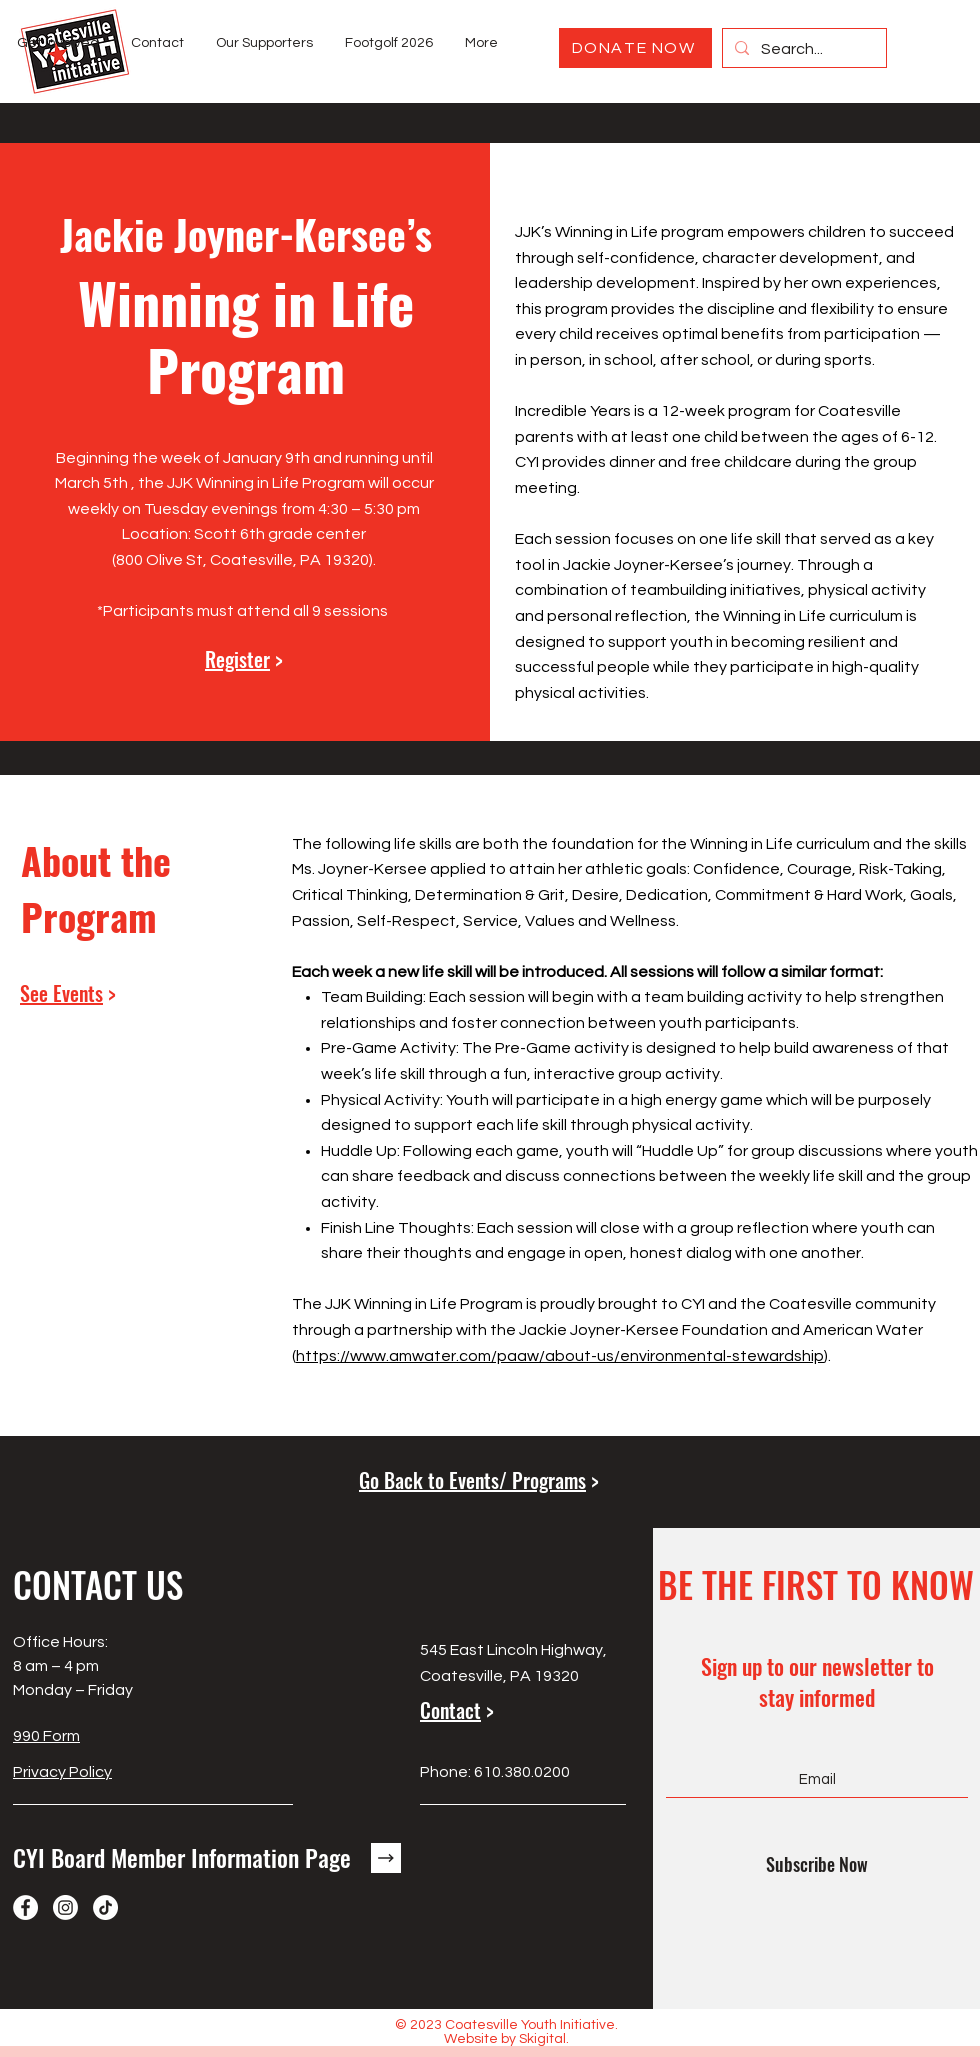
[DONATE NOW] (635, 48)
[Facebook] (25, 1907)
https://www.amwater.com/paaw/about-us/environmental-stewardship (560, 1356)
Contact (450, 1710)
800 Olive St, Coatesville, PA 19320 (242, 560)
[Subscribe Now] (817, 1864)
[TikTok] (105, 1907)
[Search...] (802, 50)
